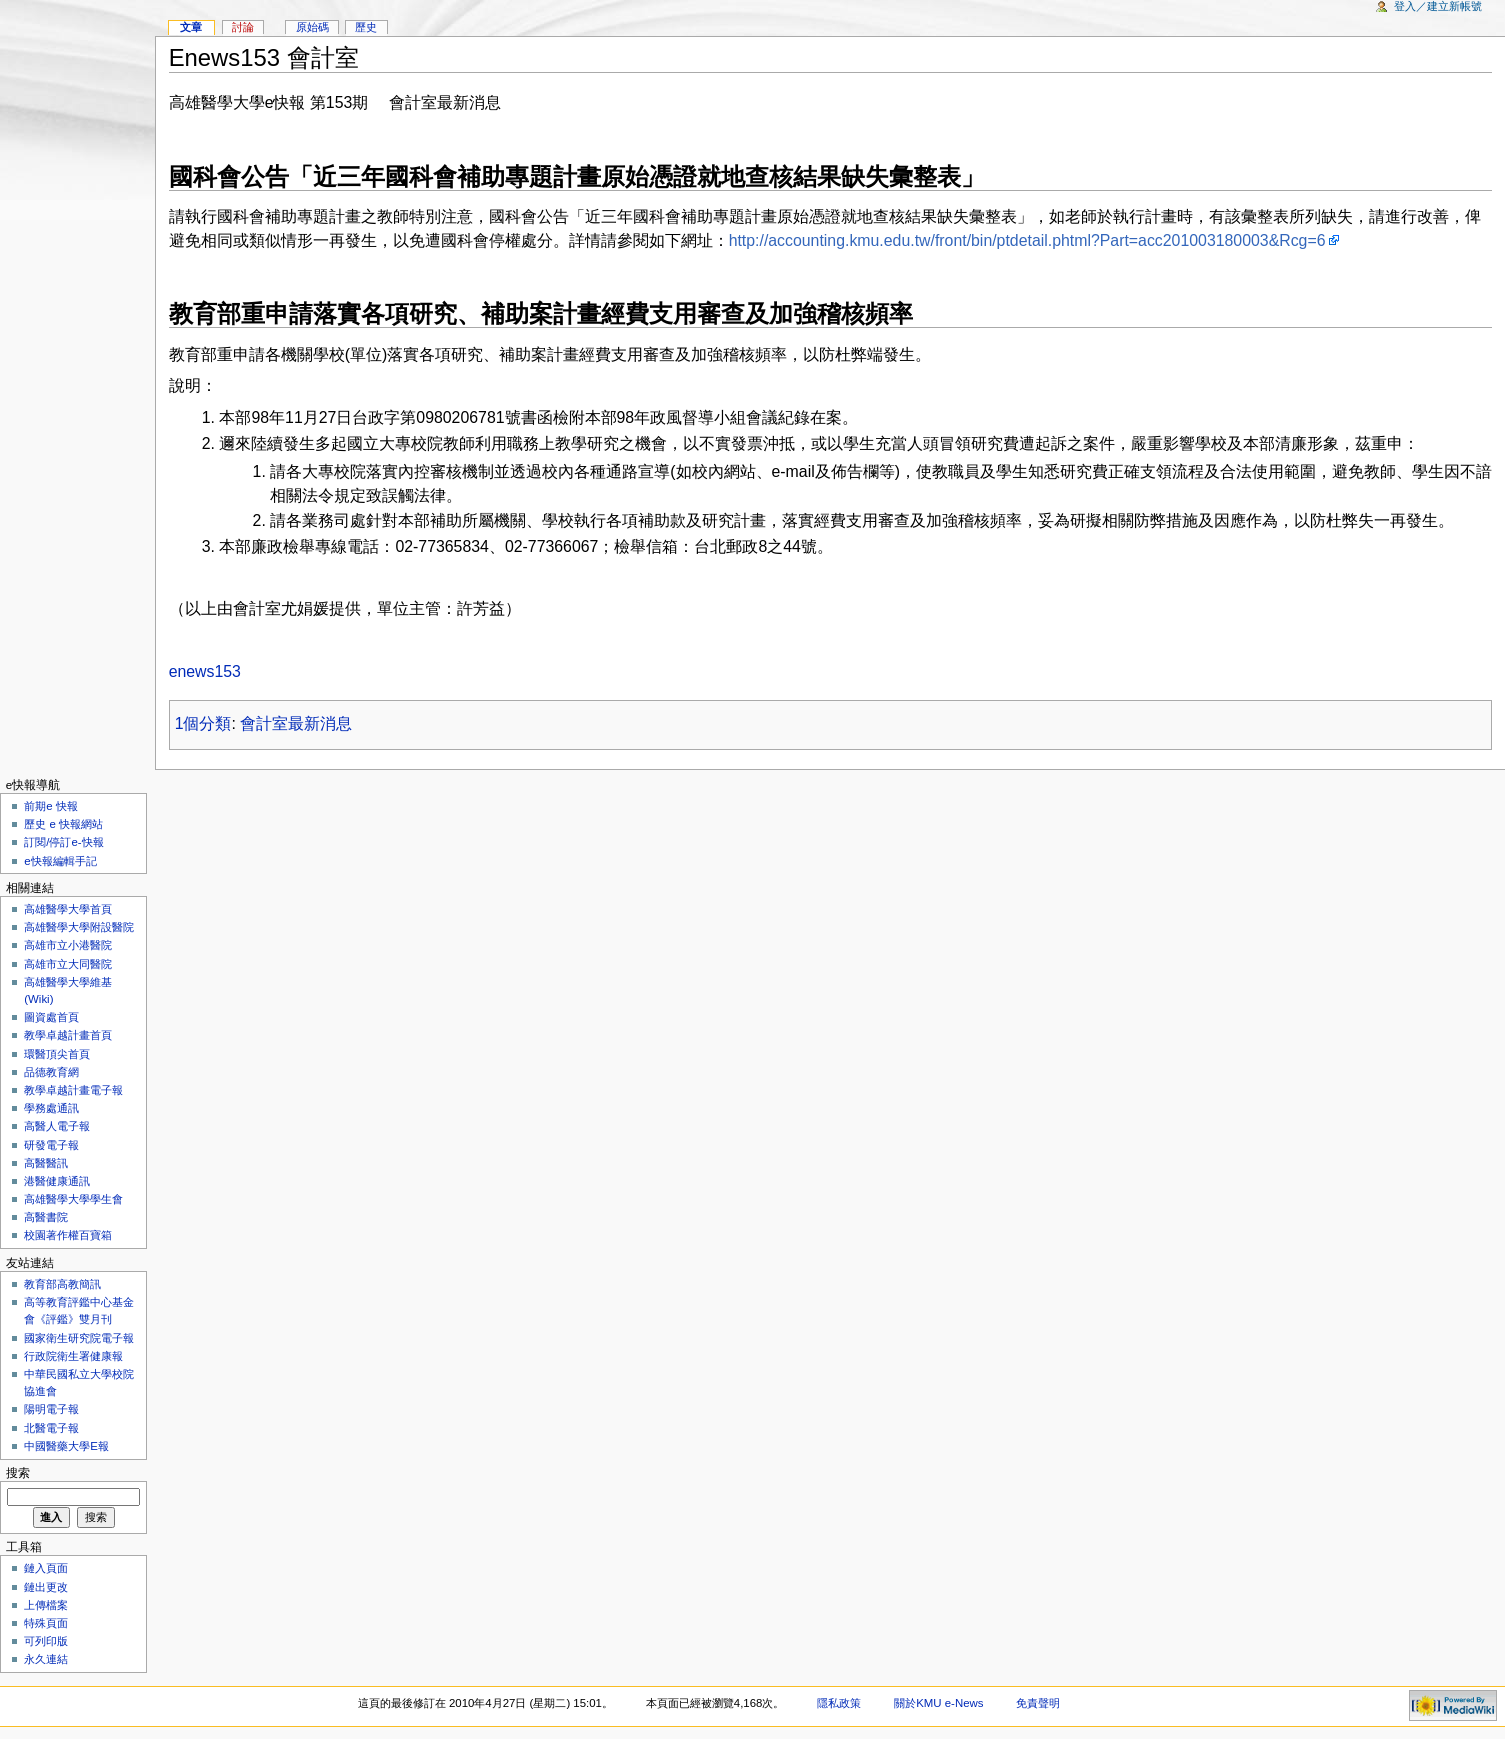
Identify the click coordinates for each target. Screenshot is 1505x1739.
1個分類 (203, 723)
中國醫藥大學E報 (66, 1446)
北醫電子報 (51, 1428)
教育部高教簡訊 (62, 1284)
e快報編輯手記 (60, 861)
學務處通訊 (51, 1108)
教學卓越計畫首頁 (68, 1035)
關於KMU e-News (938, 1703)
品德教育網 (51, 1072)
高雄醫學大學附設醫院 (79, 927)
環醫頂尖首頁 (57, 1054)
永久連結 (46, 1659)
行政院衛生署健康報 (73, 1356)
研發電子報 (51, 1145)
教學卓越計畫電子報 (73, 1090)
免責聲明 (1038, 1703)
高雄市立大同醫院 (68, 964)
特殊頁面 (46, 1623)
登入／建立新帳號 (1438, 6)
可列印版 (46, 1641)
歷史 (366, 27)
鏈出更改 (46, 1587)
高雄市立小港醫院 (68, 945)
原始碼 (312, 27)
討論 (243, 27)
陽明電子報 (51, 1409)
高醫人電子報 (57, 1126)
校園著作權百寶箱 (68, 1235)
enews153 (205, 671)
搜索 (18, 1473)
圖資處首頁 (51, 1017)
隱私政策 (839, 1703)
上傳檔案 (46, 1605)
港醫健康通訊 (57, 1181)
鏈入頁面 (46, 1568)
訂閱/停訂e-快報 (63, 842)
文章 (191, 27)
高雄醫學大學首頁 (68, 909)
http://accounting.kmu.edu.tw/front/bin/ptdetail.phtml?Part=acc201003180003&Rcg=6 (1027, 240)
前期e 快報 (51, 806)
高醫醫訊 (46, 1163)
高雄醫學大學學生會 (73, 1199)
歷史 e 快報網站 (69, 824)
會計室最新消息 (296, 723)
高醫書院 (46, 1217)
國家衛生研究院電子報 (79, 1338)
